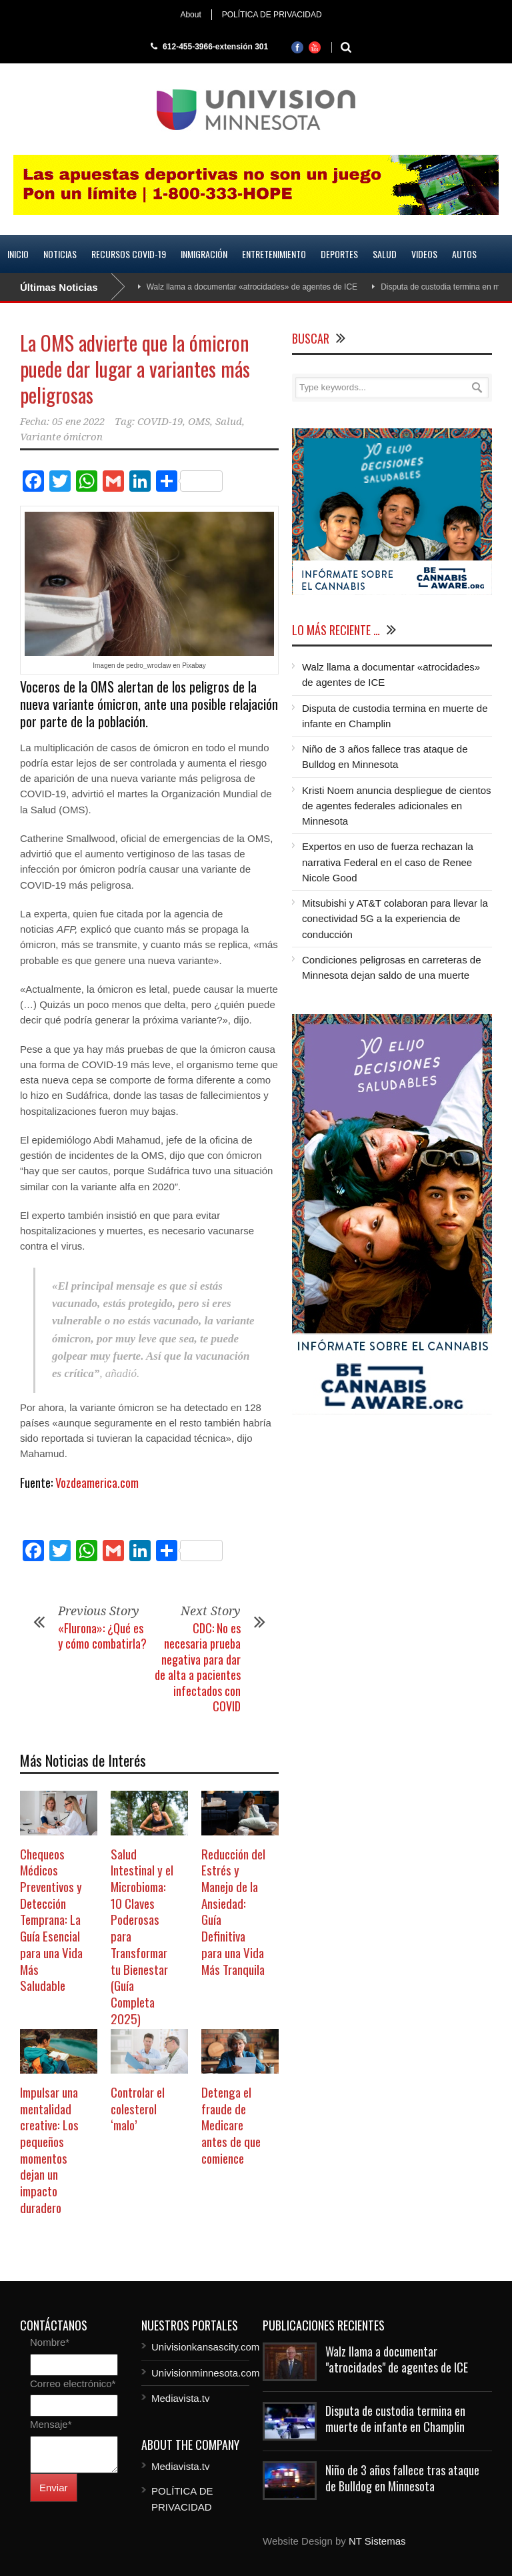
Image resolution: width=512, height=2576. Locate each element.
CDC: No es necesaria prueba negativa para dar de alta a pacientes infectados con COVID (198, 1667)
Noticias (60, 254)
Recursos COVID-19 (128, 254)
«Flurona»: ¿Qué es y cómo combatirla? (102, 1635)
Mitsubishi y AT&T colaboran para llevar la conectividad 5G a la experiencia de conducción (395, 918)
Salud (385, 254)
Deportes (339, 254)
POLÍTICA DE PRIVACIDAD (272, 14)
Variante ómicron (61, 437)
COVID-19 (160, 422)
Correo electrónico (72, 2383)
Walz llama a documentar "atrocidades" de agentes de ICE (396, 2358)
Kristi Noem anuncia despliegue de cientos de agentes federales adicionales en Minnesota (396, 806)
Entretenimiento (274, 254)
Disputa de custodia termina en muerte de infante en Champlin (395, 2418)
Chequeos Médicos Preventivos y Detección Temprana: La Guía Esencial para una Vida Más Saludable (51, 1919)
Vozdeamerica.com (97, 1482)
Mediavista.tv (180, 2398)
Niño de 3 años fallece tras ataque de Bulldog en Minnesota (402, 2477)
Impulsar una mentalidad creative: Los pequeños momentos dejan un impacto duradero (49, 2149)
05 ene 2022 (78, 422)
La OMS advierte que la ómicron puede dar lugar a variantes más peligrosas (135, 369)
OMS (199, 422)
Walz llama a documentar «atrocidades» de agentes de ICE (252, 287)
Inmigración (204, 254)
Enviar (53, 2487)
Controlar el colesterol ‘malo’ (138, 2108)
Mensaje (51, 2424)
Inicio (18, 254)
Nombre (49, 2342)
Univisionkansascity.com (205, 2346)
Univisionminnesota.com (205, 2373)
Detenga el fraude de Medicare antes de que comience (231, 2124)
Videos (424, 254)
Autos (464, 254)
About (190, 14)
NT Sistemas (377, 2541)
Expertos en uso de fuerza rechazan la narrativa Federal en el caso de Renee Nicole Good (387, 862)
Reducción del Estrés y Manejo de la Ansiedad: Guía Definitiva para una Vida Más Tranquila (233, 1911)
